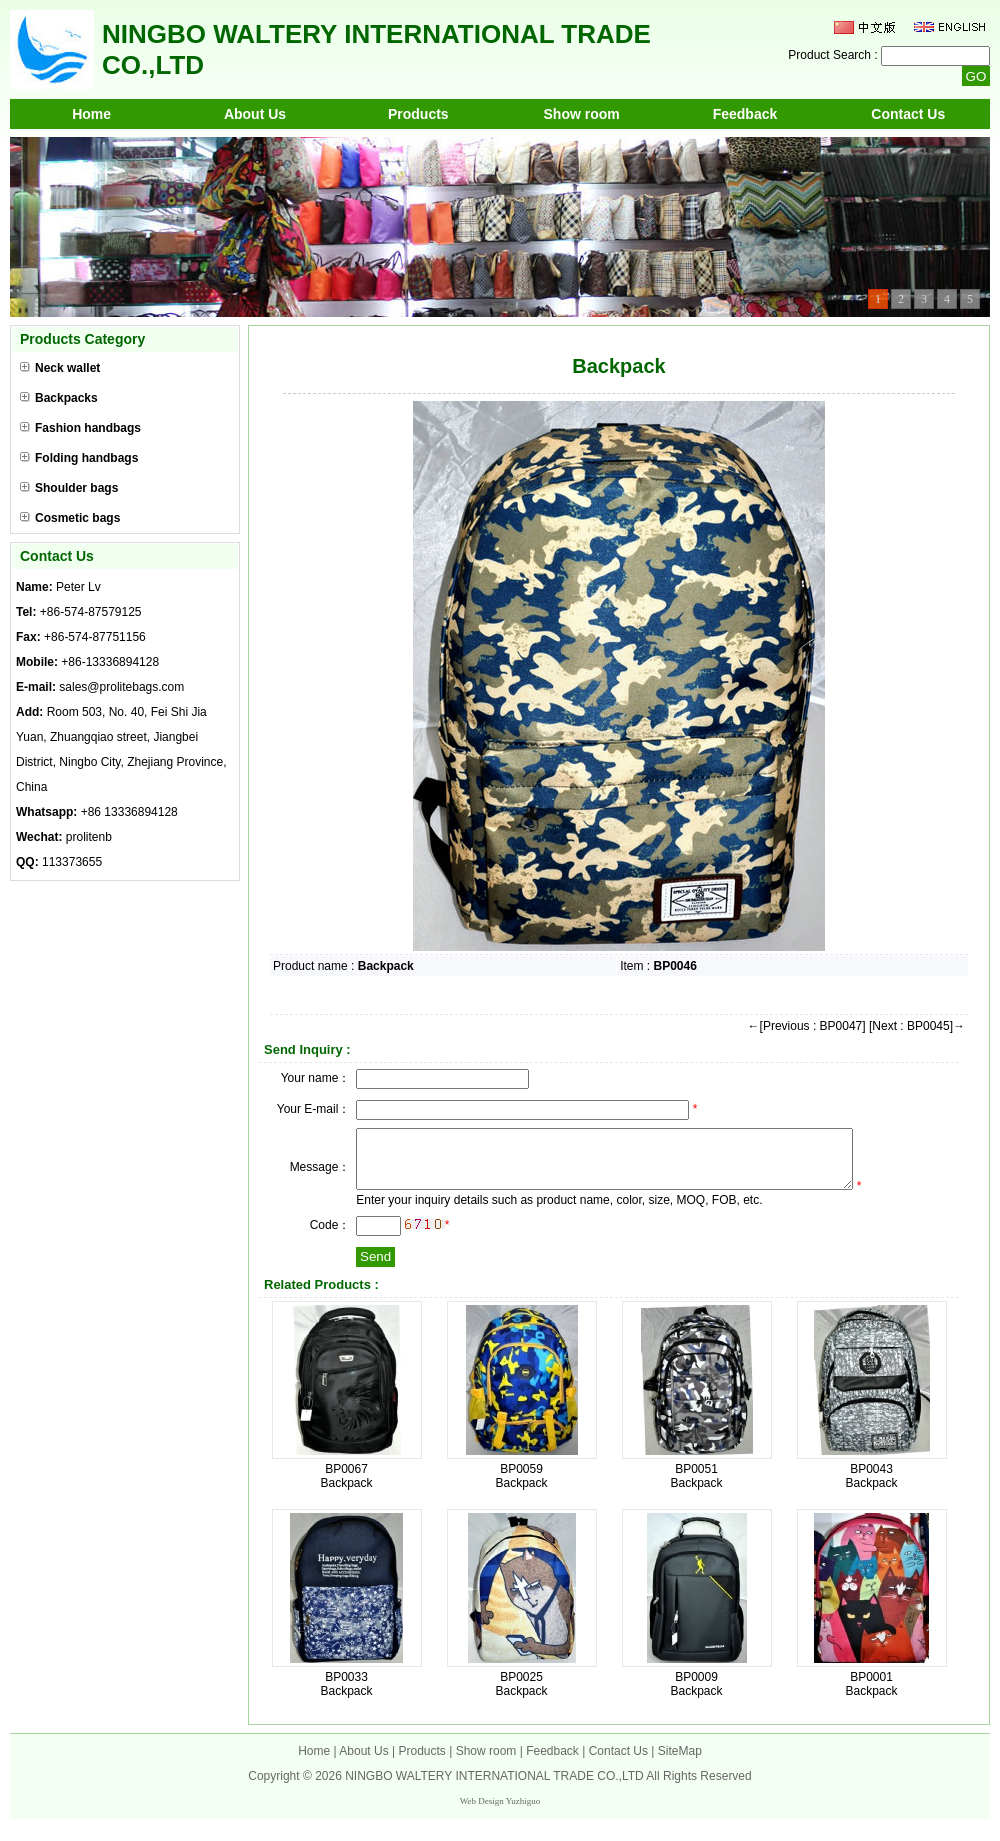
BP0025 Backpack (521, 1696)
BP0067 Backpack (346, 1488)
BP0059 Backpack (521, 1488)
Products (418, 114)
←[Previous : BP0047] (807, 1026)
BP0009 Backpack (696, 1696)
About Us (255, 114)
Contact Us (908, 114)
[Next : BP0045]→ (917, 1026)
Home (91, 114)
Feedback (745, 114)
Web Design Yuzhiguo (500, 1813)
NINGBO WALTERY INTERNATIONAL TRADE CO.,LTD (494, 1788)
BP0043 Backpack (871, 1488)
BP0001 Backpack (871, 1696)
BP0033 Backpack (346, 1696)
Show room (582, 114)
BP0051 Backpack (696, 1488)
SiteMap (680, 1763)
